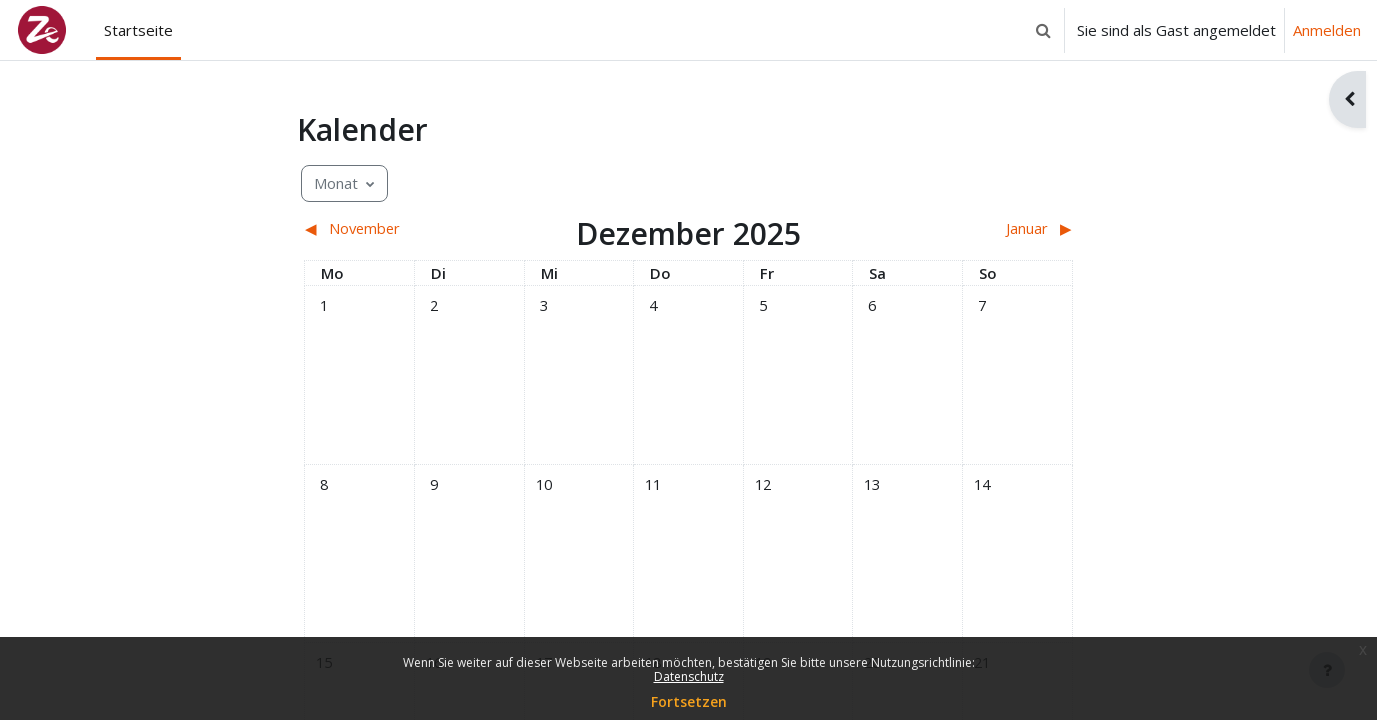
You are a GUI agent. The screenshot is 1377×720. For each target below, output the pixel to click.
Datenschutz (689, 676)
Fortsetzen (689, 701)
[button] (1043, 30)
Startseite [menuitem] (138, 30)
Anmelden (1327, 30)
